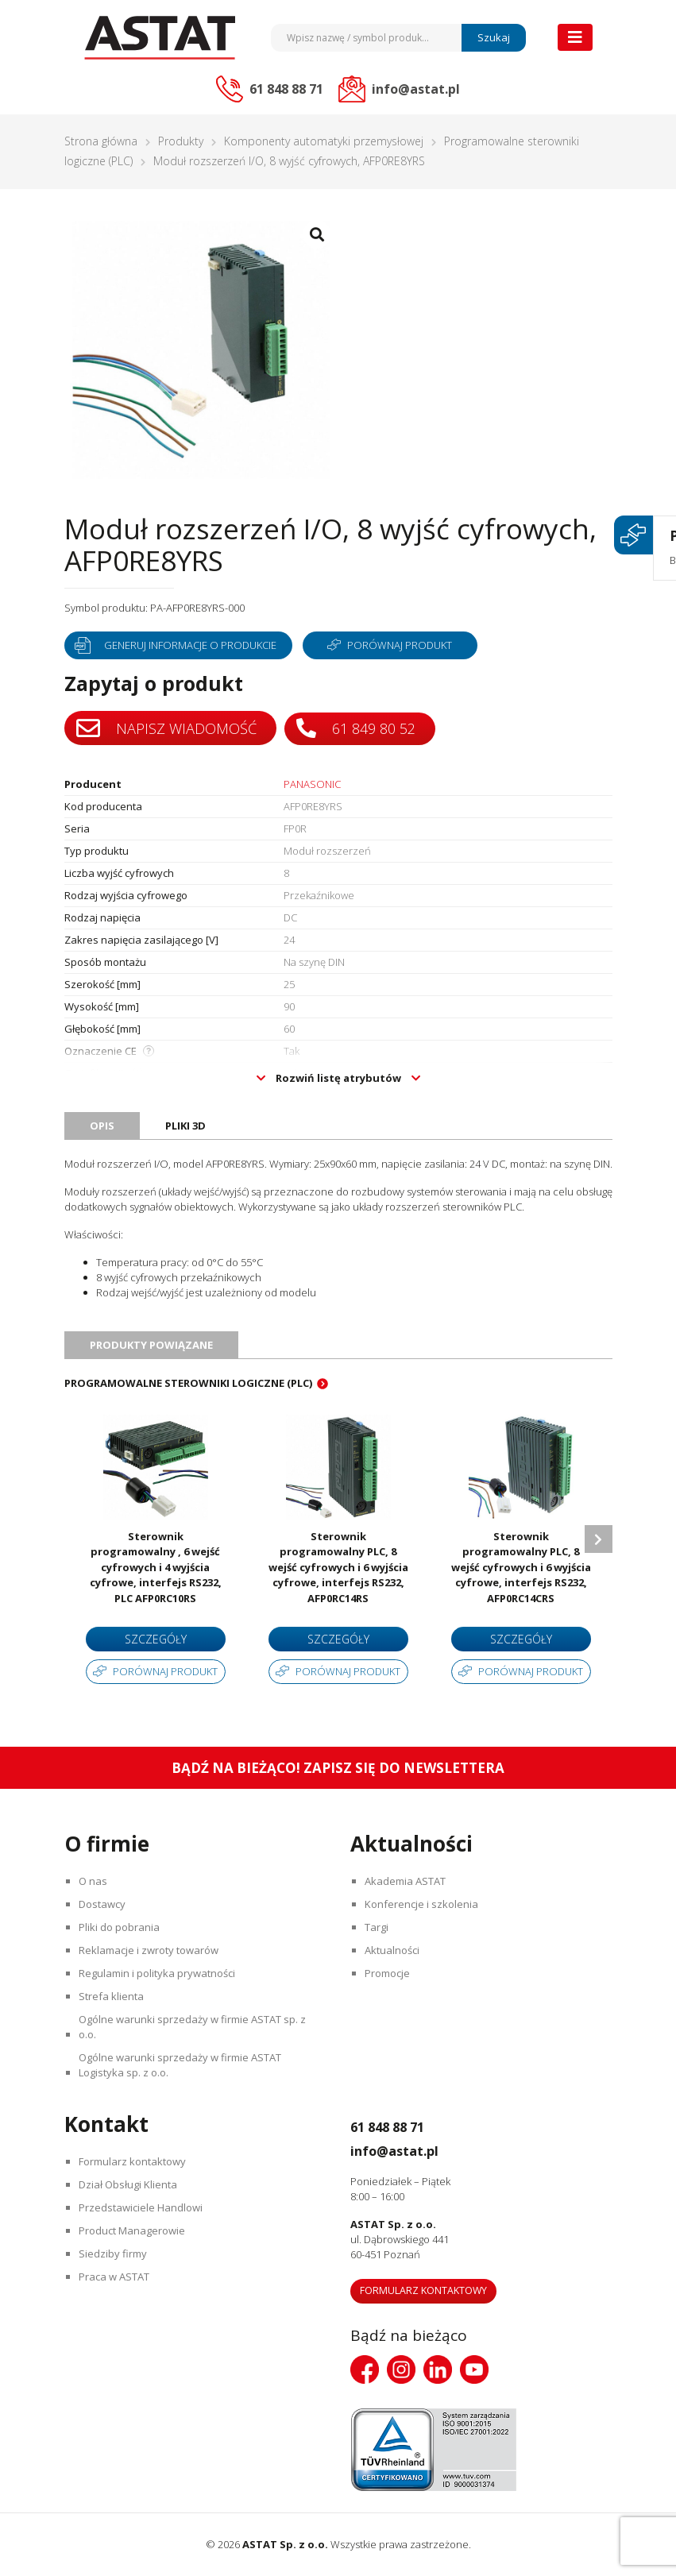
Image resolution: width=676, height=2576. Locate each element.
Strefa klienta (113, 1996)
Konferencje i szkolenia (424, 1904)
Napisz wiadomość (166, 728)
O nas (95, 1881)
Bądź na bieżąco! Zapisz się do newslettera (338, 1768)
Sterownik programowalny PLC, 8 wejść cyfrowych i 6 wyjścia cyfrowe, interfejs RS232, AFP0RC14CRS (521, 1567)
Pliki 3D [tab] (185, 1125)
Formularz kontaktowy (134, 2161)
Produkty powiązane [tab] (151, 1345)
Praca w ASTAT (116, 2276)
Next (598, 1539)
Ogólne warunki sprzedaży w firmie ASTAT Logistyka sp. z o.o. (182, 2065)
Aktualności (394, 1950)
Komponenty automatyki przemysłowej (323, 141)
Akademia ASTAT (407, 1881)
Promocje (389, 1973)
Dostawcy (104, 1904)
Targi (379, 1927)
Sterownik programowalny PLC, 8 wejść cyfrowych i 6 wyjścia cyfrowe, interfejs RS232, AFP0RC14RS (338, 1567)
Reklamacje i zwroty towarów (151, 1950)
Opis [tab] (102, 1125)
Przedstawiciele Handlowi (143, 2207)
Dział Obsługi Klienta (130, 2184)
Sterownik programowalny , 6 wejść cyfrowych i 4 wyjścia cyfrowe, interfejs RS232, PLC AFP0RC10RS (156, 1567)
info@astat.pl (408, 2149)
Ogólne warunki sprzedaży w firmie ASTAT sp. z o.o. (194, 2026)
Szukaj (493, 37)
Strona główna (100, 141)
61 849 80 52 (358, 727)
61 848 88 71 (399, 2125)
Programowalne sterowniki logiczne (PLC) (188, 1383)
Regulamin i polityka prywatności (159, 1973)
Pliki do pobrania (121, 1927)
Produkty (180, 141)
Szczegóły (156, 1639)
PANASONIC (312, 784)
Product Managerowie (134, 2230)
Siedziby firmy (115, 2253)
